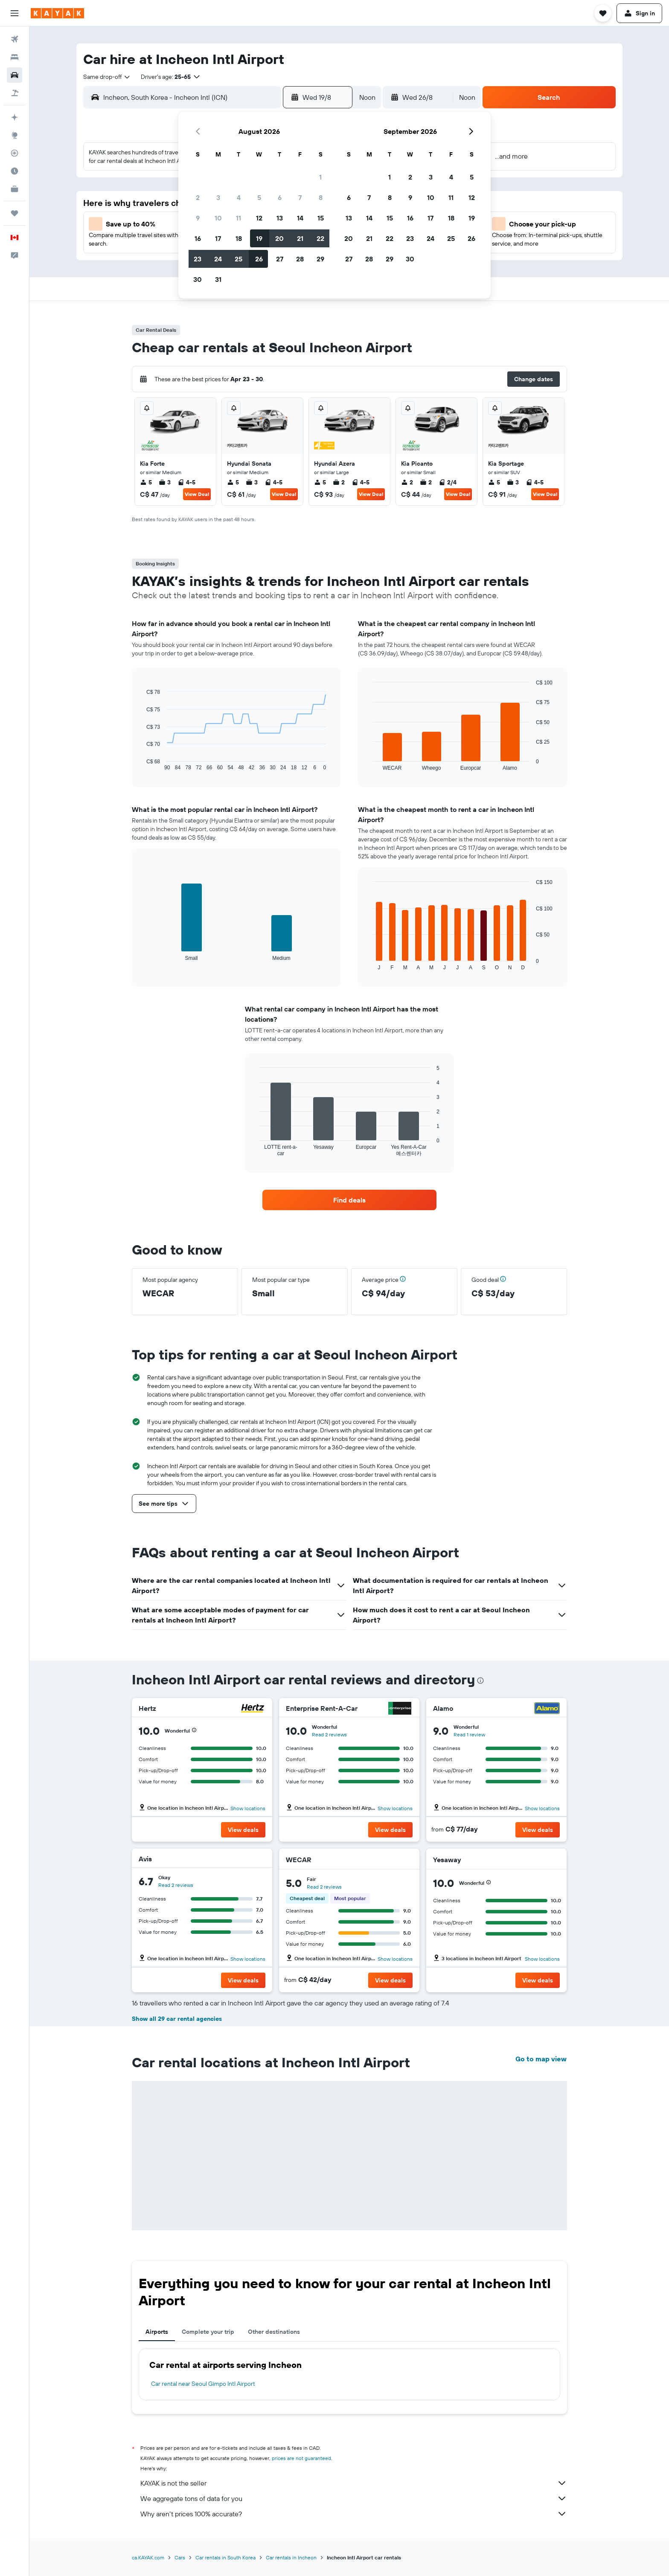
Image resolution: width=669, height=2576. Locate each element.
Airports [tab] (156, 2331)
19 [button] (259, 238)
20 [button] (279, 238)
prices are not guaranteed (301, 2458)
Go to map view (541, 2058)
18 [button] (239, 238)
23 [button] (197, 259)
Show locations (247, 1808)
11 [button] (238, 218)
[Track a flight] (14, 153)
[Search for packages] (14, 92)
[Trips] (14, 213)
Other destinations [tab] (274, 2331)
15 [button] (320, 218)
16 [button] (198, 238)
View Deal (197, 494)
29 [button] (320, 259)
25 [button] (238, 259)
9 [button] (198, 218)
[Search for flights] (14, 39)
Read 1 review (469, 1734)
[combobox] (107, 76)
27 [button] (279, 259)
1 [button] (320, 177)
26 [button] (259, 259)
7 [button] (300, 197)
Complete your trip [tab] (208, 2331)
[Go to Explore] (14, 135)
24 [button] (218, 259)
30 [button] (197, 279)
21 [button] (300, 238)
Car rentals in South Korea (225, 2557)
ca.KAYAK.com (148, 2557)
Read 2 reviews (329, 1734)
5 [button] (259, 197)
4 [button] (239, 197)
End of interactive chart (368, 963)
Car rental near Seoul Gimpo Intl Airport (203, 2384)
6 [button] (280, 197)
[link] (349, 1200)
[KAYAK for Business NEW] (14, 188)
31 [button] (218, 279)
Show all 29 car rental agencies (177, 2019)
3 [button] (218, 197)
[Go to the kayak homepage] (57, 13)
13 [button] (279, 218)
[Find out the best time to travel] (14, 171)
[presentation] (480, 1680)
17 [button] (218, 238)
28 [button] (300, 259)
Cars (180, 2557)
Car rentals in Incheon (291, 2557)
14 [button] (300, 218)
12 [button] (259, 218)
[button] (14, 13)
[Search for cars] (14, 75)
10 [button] (218, 218)
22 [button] (320, 238)
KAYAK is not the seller (353, 2483)
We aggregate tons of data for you (353, 2498)
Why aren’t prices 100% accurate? (353, 2514)
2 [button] (198, 197)
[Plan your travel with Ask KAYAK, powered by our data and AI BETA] (14, 117)
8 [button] (321, 197)
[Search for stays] (14, 57)
